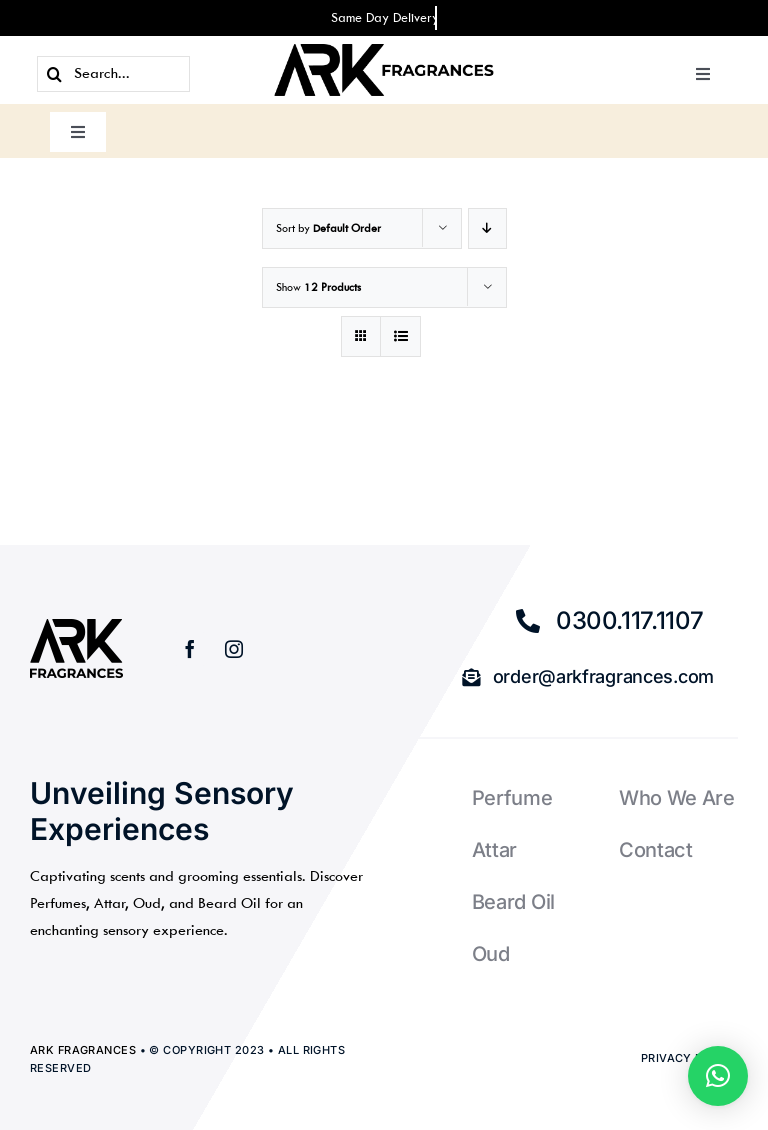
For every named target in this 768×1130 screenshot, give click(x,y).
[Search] (55, 74)
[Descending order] (487, 228)
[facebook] (190, 649)
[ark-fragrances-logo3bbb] (384, 51)
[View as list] (400, 336)
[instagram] (234, 649)
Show (318, 287)
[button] (718, 1076)
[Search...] (114, 74)
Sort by (328, 228)
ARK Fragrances (83, 1050)
